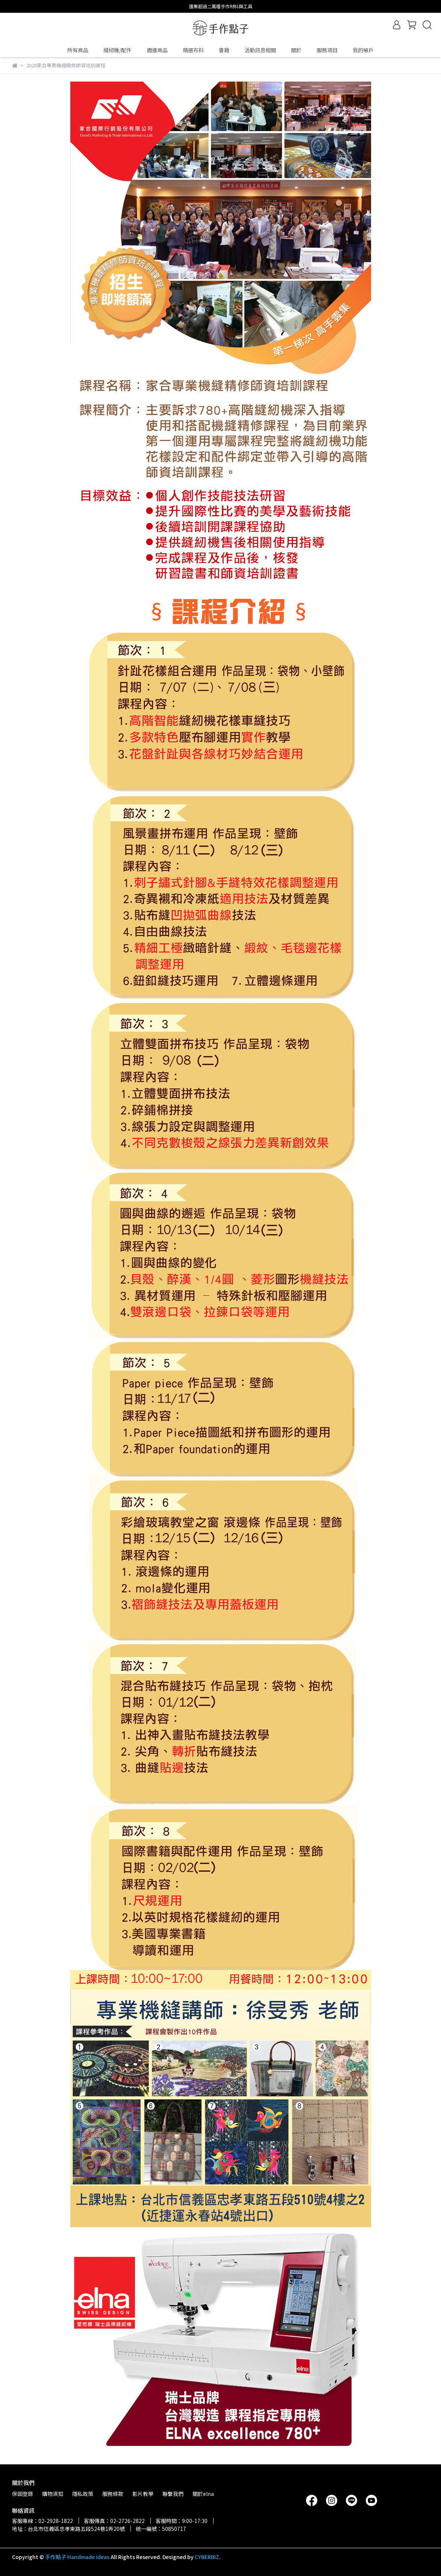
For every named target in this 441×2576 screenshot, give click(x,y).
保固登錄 (22, 2493)
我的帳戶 (363, 50)
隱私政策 (82, 2493)
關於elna (203, 2493)
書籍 (224, 50)
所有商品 (77, 50)
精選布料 (193, 50)
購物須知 (52, 2493)
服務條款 (112, 2493)
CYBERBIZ (207, 2557)
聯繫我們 (172, 2493)
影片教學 (142, 2493)
